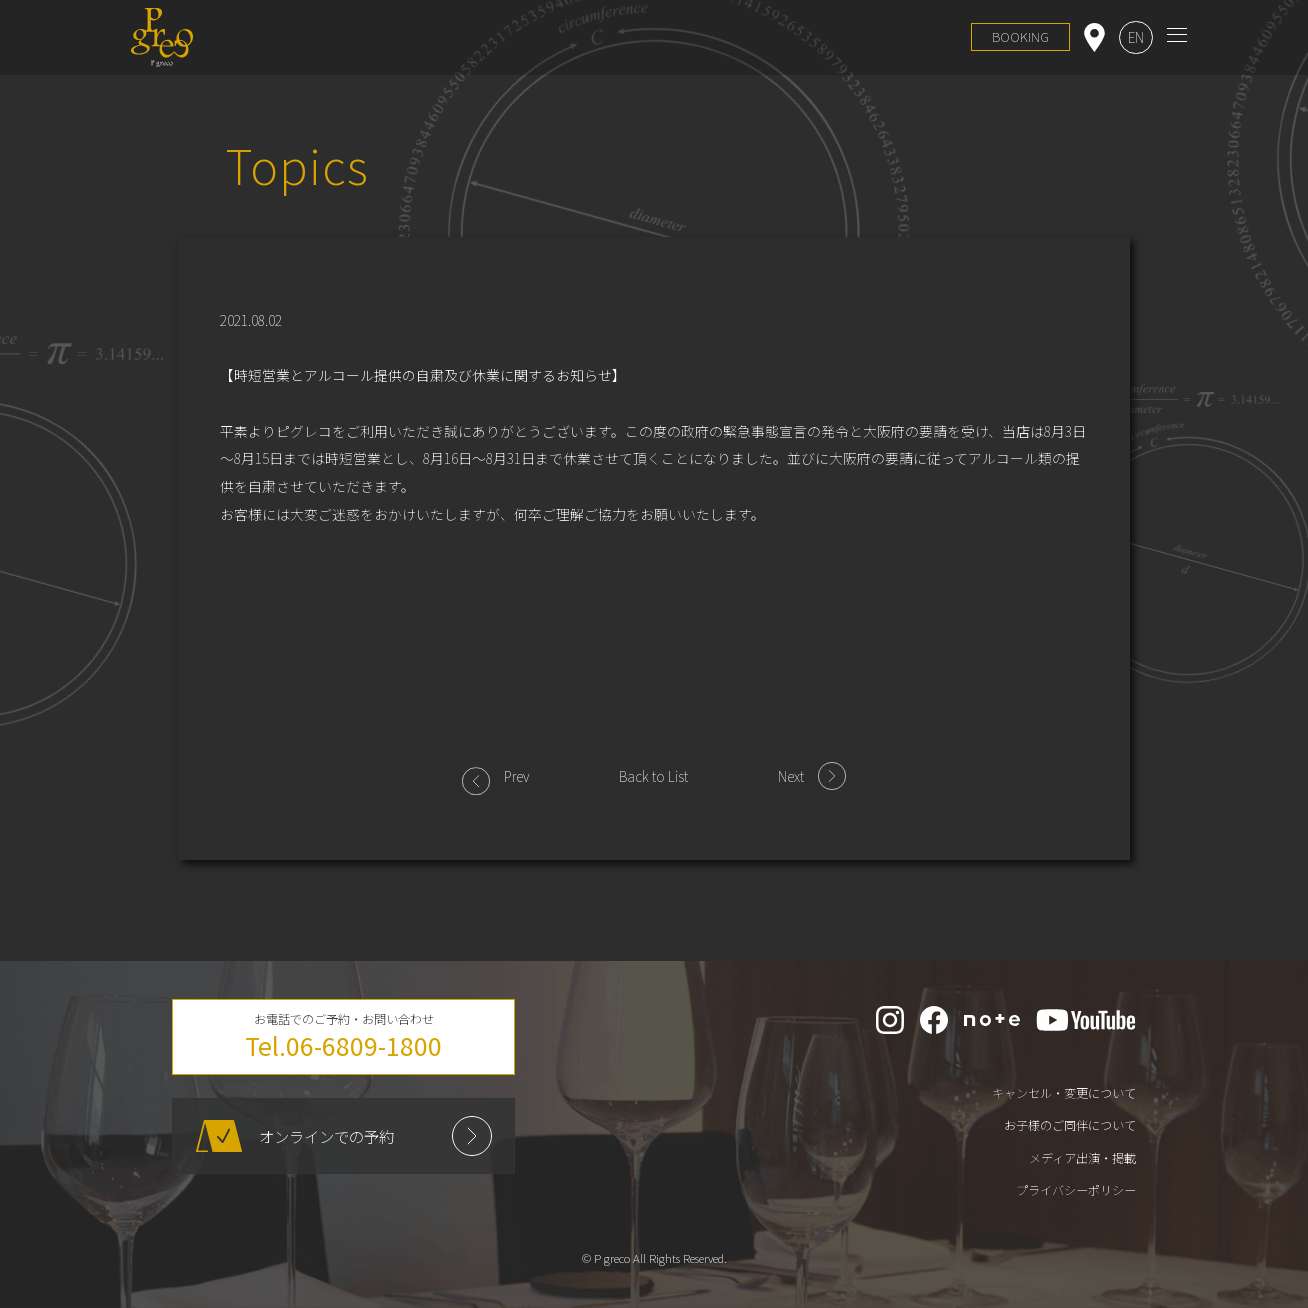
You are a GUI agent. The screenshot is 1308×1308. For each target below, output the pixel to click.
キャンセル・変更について (1064, 1093)
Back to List (653, 776)
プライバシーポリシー (1076, 1190)
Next (791, 776)
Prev (516, 776)
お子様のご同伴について (1070, 1125)
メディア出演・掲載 (1082, 1158)
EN (1136, 37)
